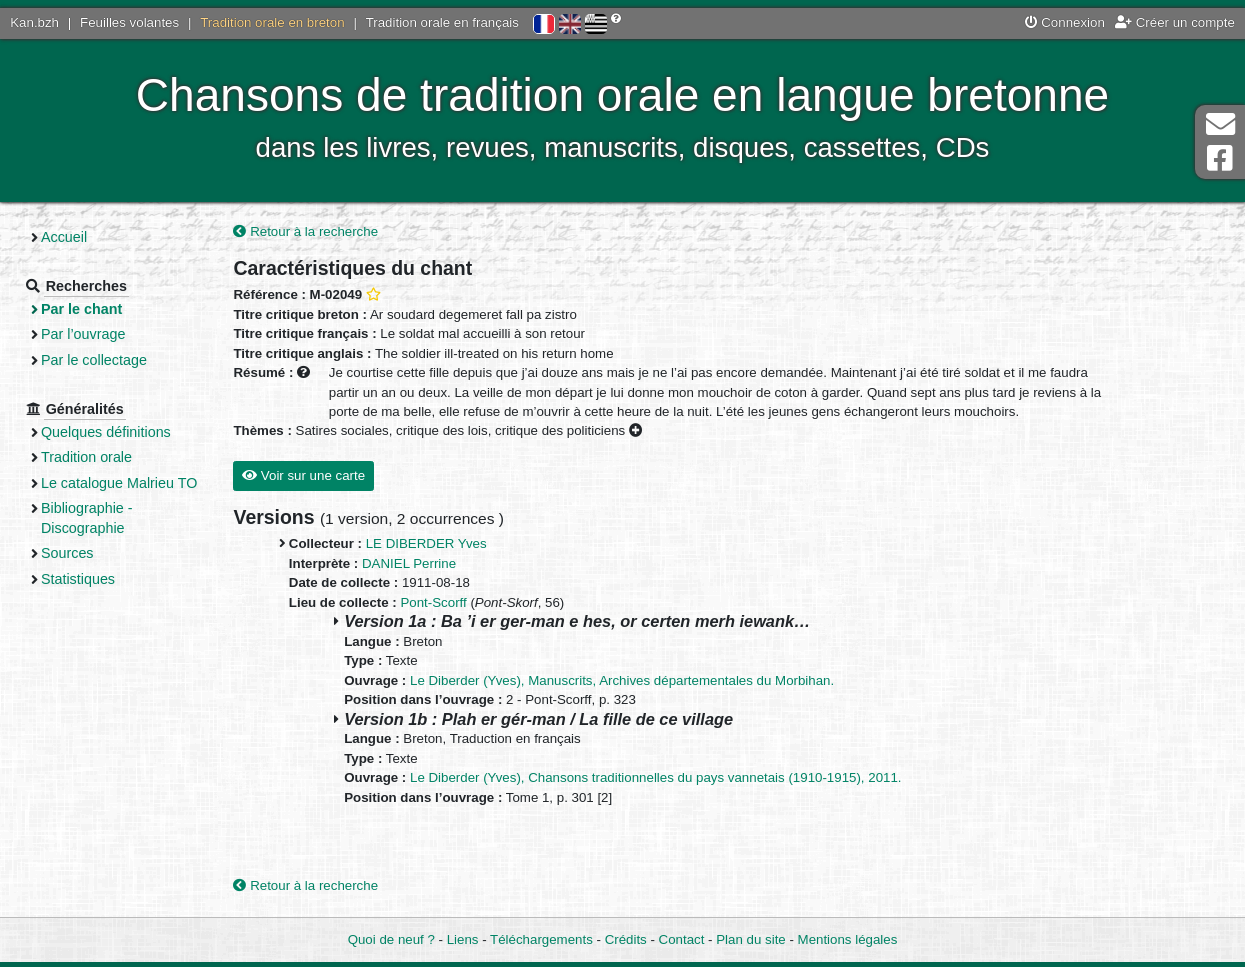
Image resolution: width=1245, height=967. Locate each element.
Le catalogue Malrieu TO (119, 483)
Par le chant (81, 309)
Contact (682, 939)
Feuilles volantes (129, 22)
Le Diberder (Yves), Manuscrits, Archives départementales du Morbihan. (622, 680)
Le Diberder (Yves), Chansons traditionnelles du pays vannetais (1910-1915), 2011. (656, 777)
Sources (67, 553)
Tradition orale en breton (272, 22)
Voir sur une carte (303, 475)
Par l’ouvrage (83, 334)
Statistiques (78, 579)
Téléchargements (541, 939)
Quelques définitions (106, 432)
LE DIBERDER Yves (426, 543)
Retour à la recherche (305, 231)
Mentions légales (848, 939)
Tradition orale (86, 457)
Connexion (1065, 22)
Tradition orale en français (442, 22)
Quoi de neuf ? (391, 939)
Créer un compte (1175, 22)
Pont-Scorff (433, 602)
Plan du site (750, 939)
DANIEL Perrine (409, 563)
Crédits (626, 939)
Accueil (64, 237)
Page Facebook (1220, 158)
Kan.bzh (34, 22)
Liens (463, 939)
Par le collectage (94, 360)
